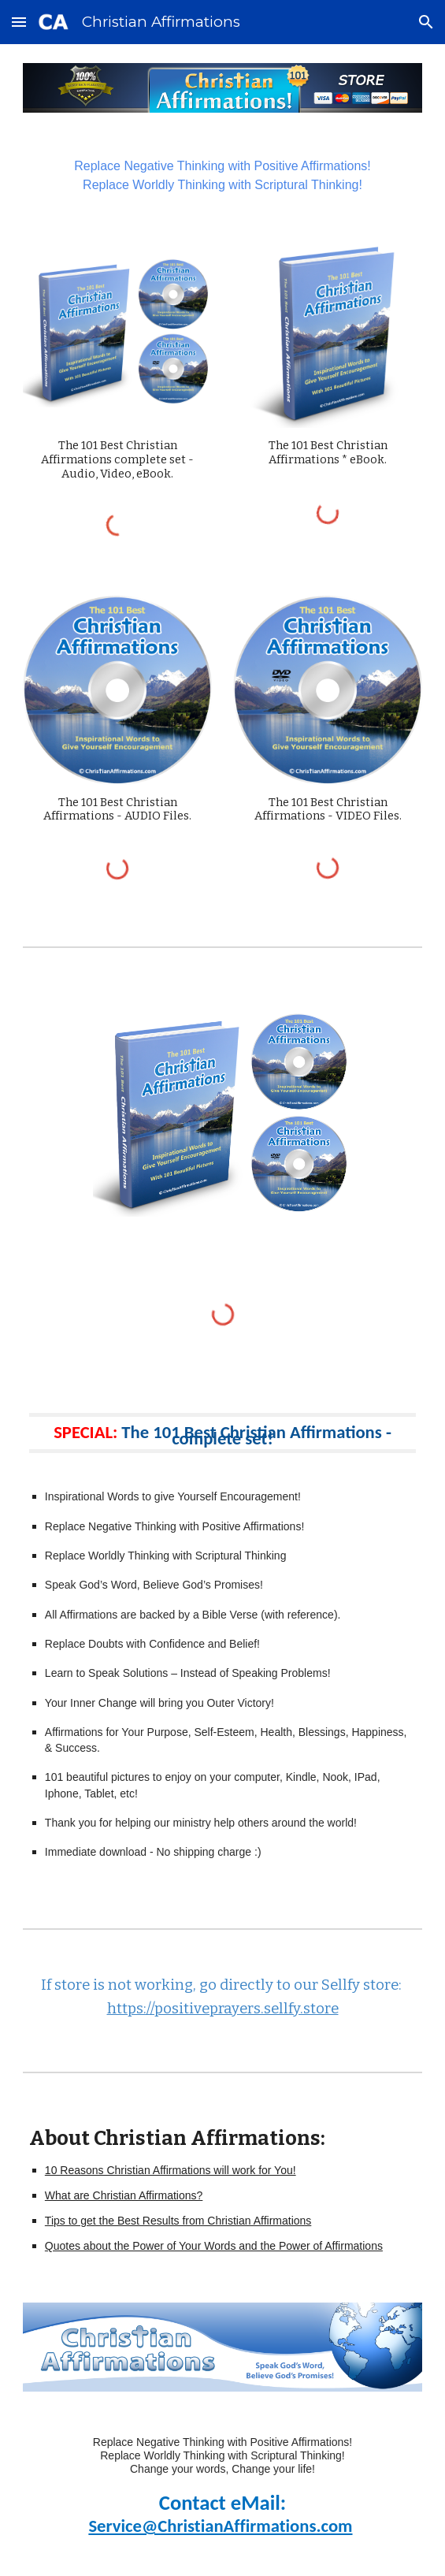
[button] (19, 21)
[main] (222, 176)
